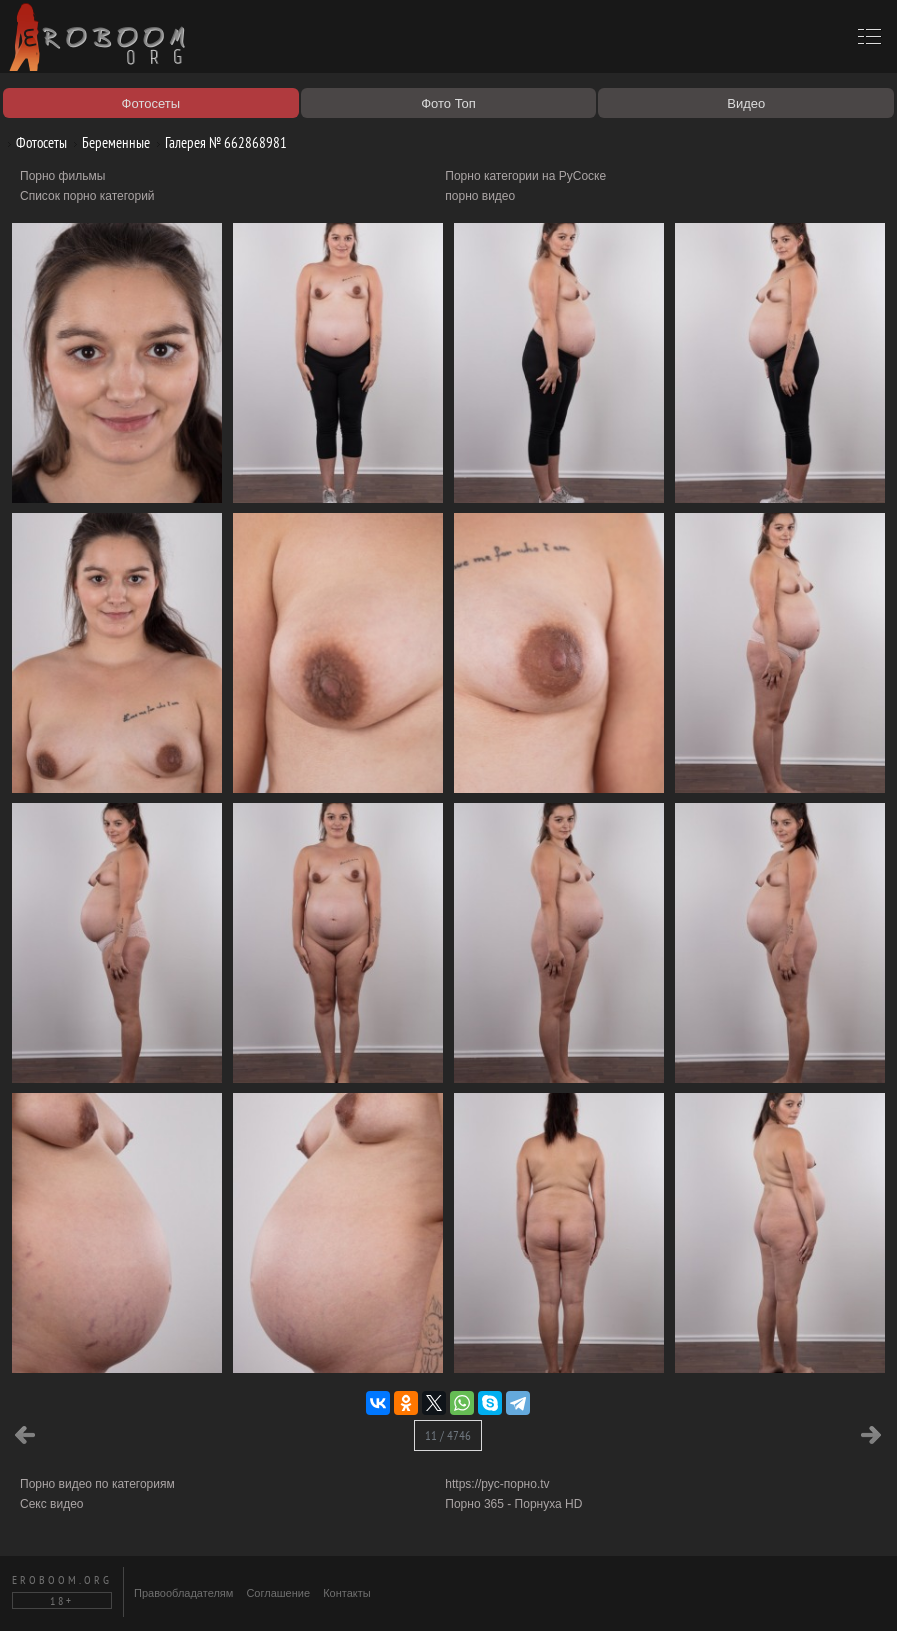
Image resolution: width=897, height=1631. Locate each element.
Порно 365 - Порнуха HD (513, 1504)
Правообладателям (183, 1593)
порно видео (480, 196)
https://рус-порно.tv (497, 1484)
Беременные (108, 142)
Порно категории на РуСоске (525, 176)
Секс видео (52, 1504)
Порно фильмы (62, 176)
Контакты (347, 1593)
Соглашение (278, 1593)
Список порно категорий (87, 196)
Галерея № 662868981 (218, 142)
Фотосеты (34, 142)
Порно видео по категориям (97, 1484)
